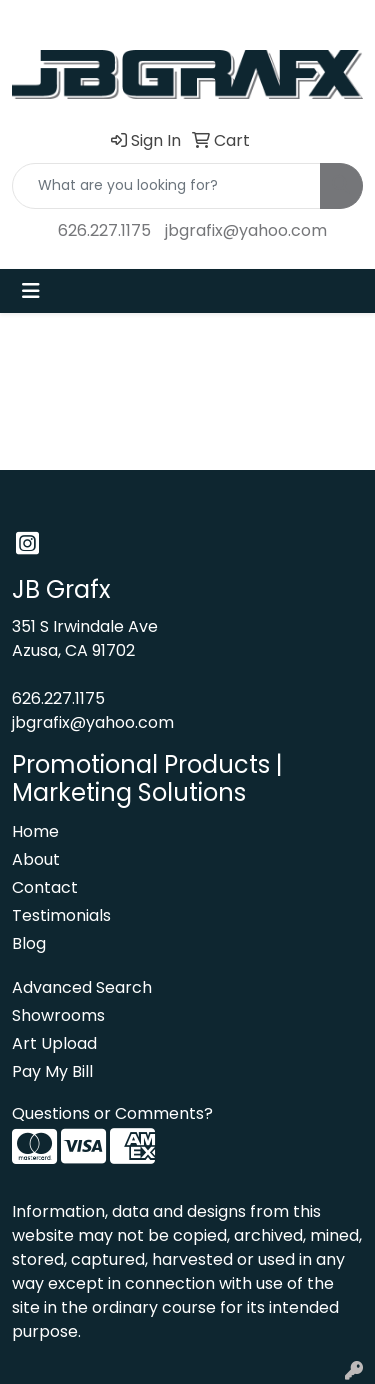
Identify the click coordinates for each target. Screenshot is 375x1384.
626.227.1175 (104, 230)
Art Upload (54, 1043)
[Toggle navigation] (31, 291)
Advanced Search (82, 987)
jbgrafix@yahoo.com (246, 230)
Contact (45, 887)
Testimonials (61, 915)
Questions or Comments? (112, 1113)
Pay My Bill (52, 1071)
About (36, 859)
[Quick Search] (166, 186)
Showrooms (58, 1015)
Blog (29, 943)
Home (35, 831)
